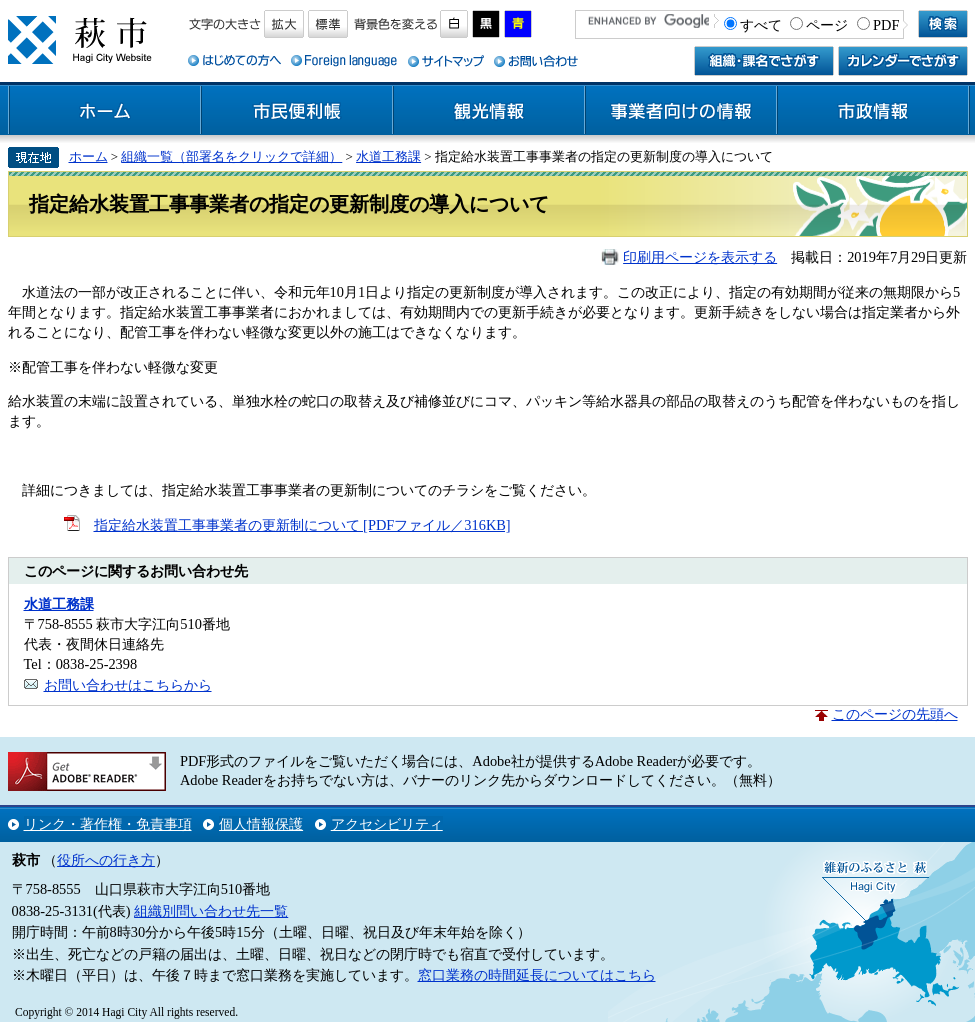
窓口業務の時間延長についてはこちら (537, 975)
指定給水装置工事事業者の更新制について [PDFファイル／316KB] (302, 525)
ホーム (105, 111)
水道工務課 (388, 156)
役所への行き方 (106, 860)
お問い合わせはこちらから (128, 685)
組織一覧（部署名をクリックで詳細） (231, 156)
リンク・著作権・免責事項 (108, 824)
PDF (886, 25)
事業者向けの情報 (681, 111)
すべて (761, 25)
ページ (827, 25)
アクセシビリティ (387, 824)
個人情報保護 (261, 824)
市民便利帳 (297, 111)
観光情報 (489, 111)
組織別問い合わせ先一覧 (211, 911)
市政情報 (873, 111)
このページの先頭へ (895, 714)
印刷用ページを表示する (700, 257)
